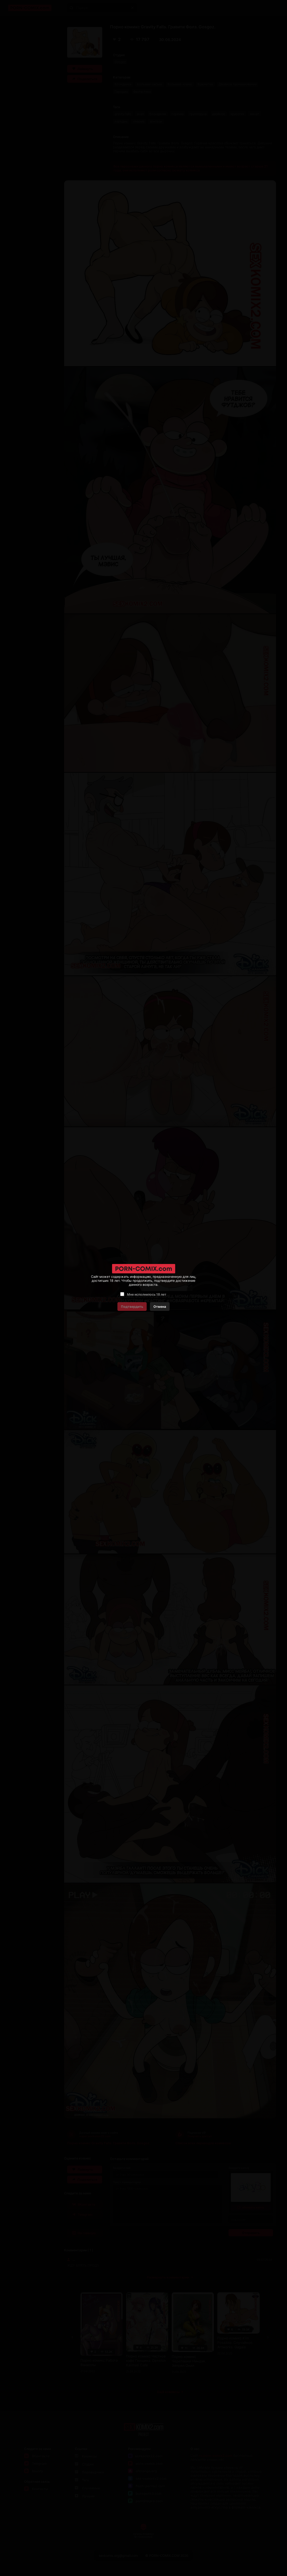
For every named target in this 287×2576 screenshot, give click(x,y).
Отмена (159, 1306)
